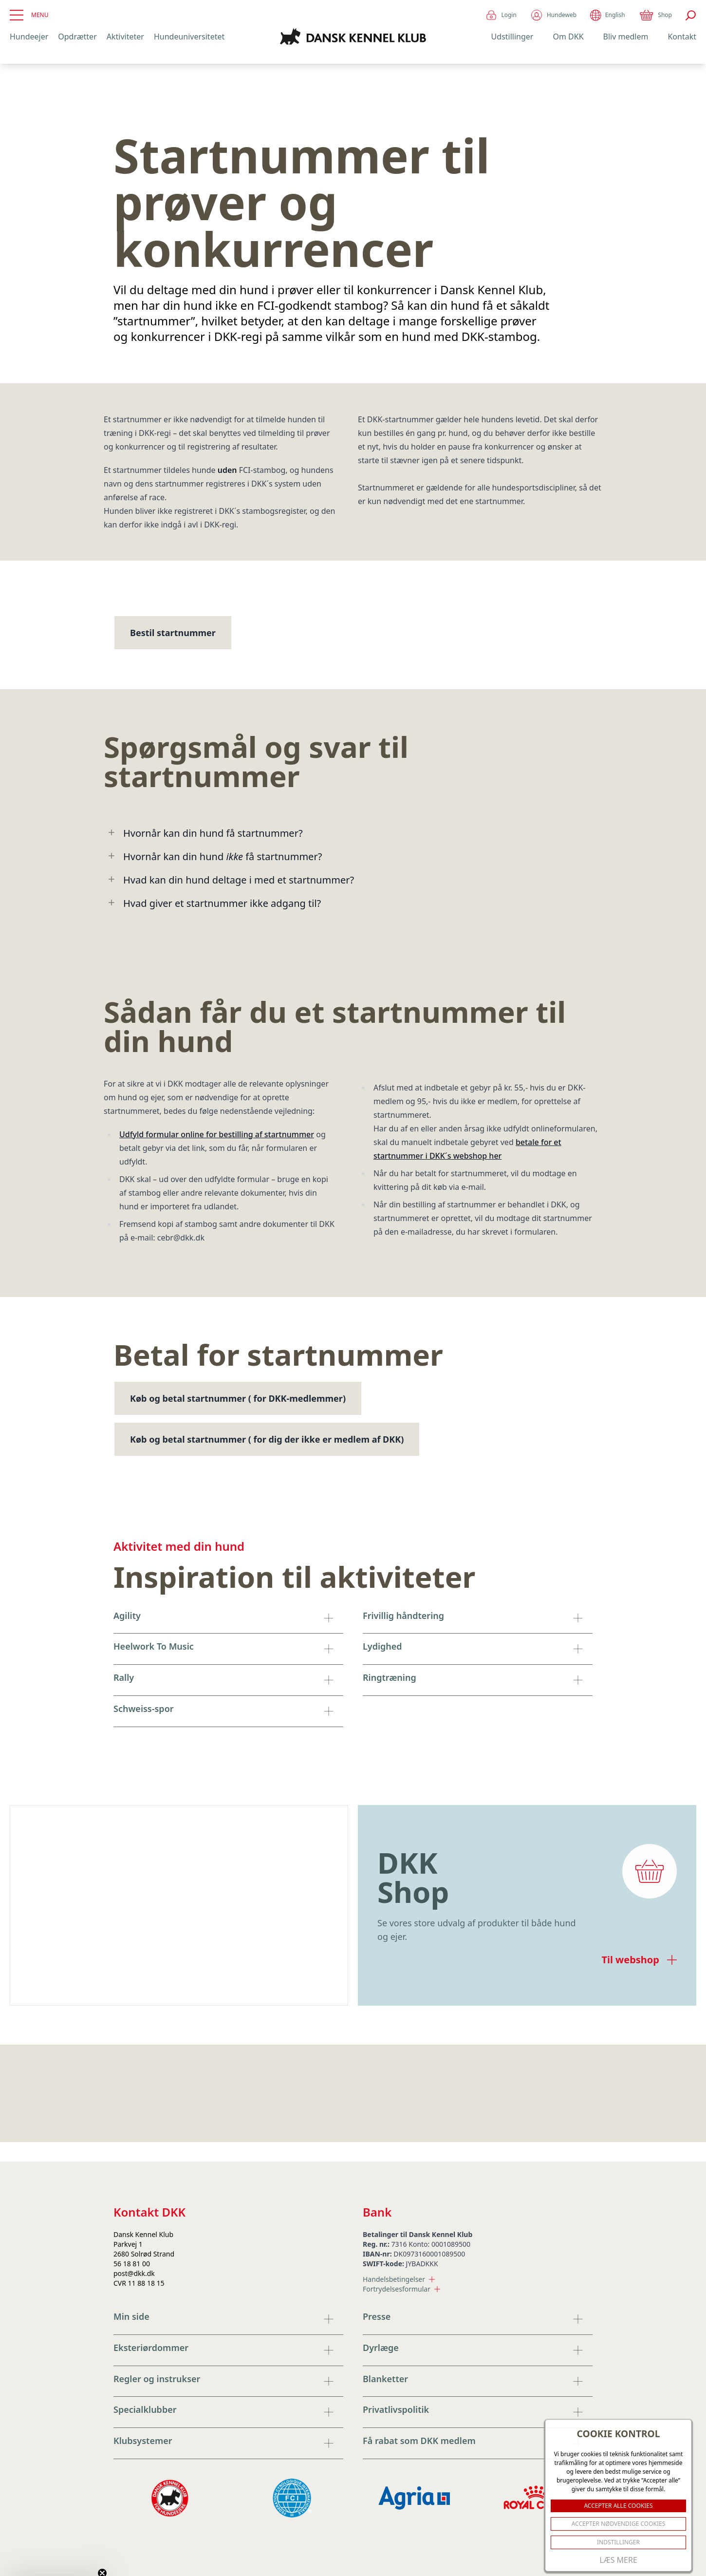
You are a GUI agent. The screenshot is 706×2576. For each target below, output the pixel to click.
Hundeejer (29, 36)
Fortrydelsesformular (401, 2289)
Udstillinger (512, 36)
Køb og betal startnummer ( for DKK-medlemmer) (238, 1398)
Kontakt (682, 36)
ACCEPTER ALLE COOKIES (618, 2505)
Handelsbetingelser (399, 2279)
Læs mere (618, 2560)
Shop (655, 15)
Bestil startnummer (173, 633)
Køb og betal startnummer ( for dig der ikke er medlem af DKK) (267, 1439)
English (607, 15)
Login (500, 15)
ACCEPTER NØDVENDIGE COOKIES (619, 2524)
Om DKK (568, 36)
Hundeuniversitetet (189, 36)
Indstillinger (618, 2542)
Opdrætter (77, 36)
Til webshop (639, 1959)
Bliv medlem (626, 36)
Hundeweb (553, 15)
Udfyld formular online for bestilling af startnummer (216, 1134)
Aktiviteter (125, 36)
